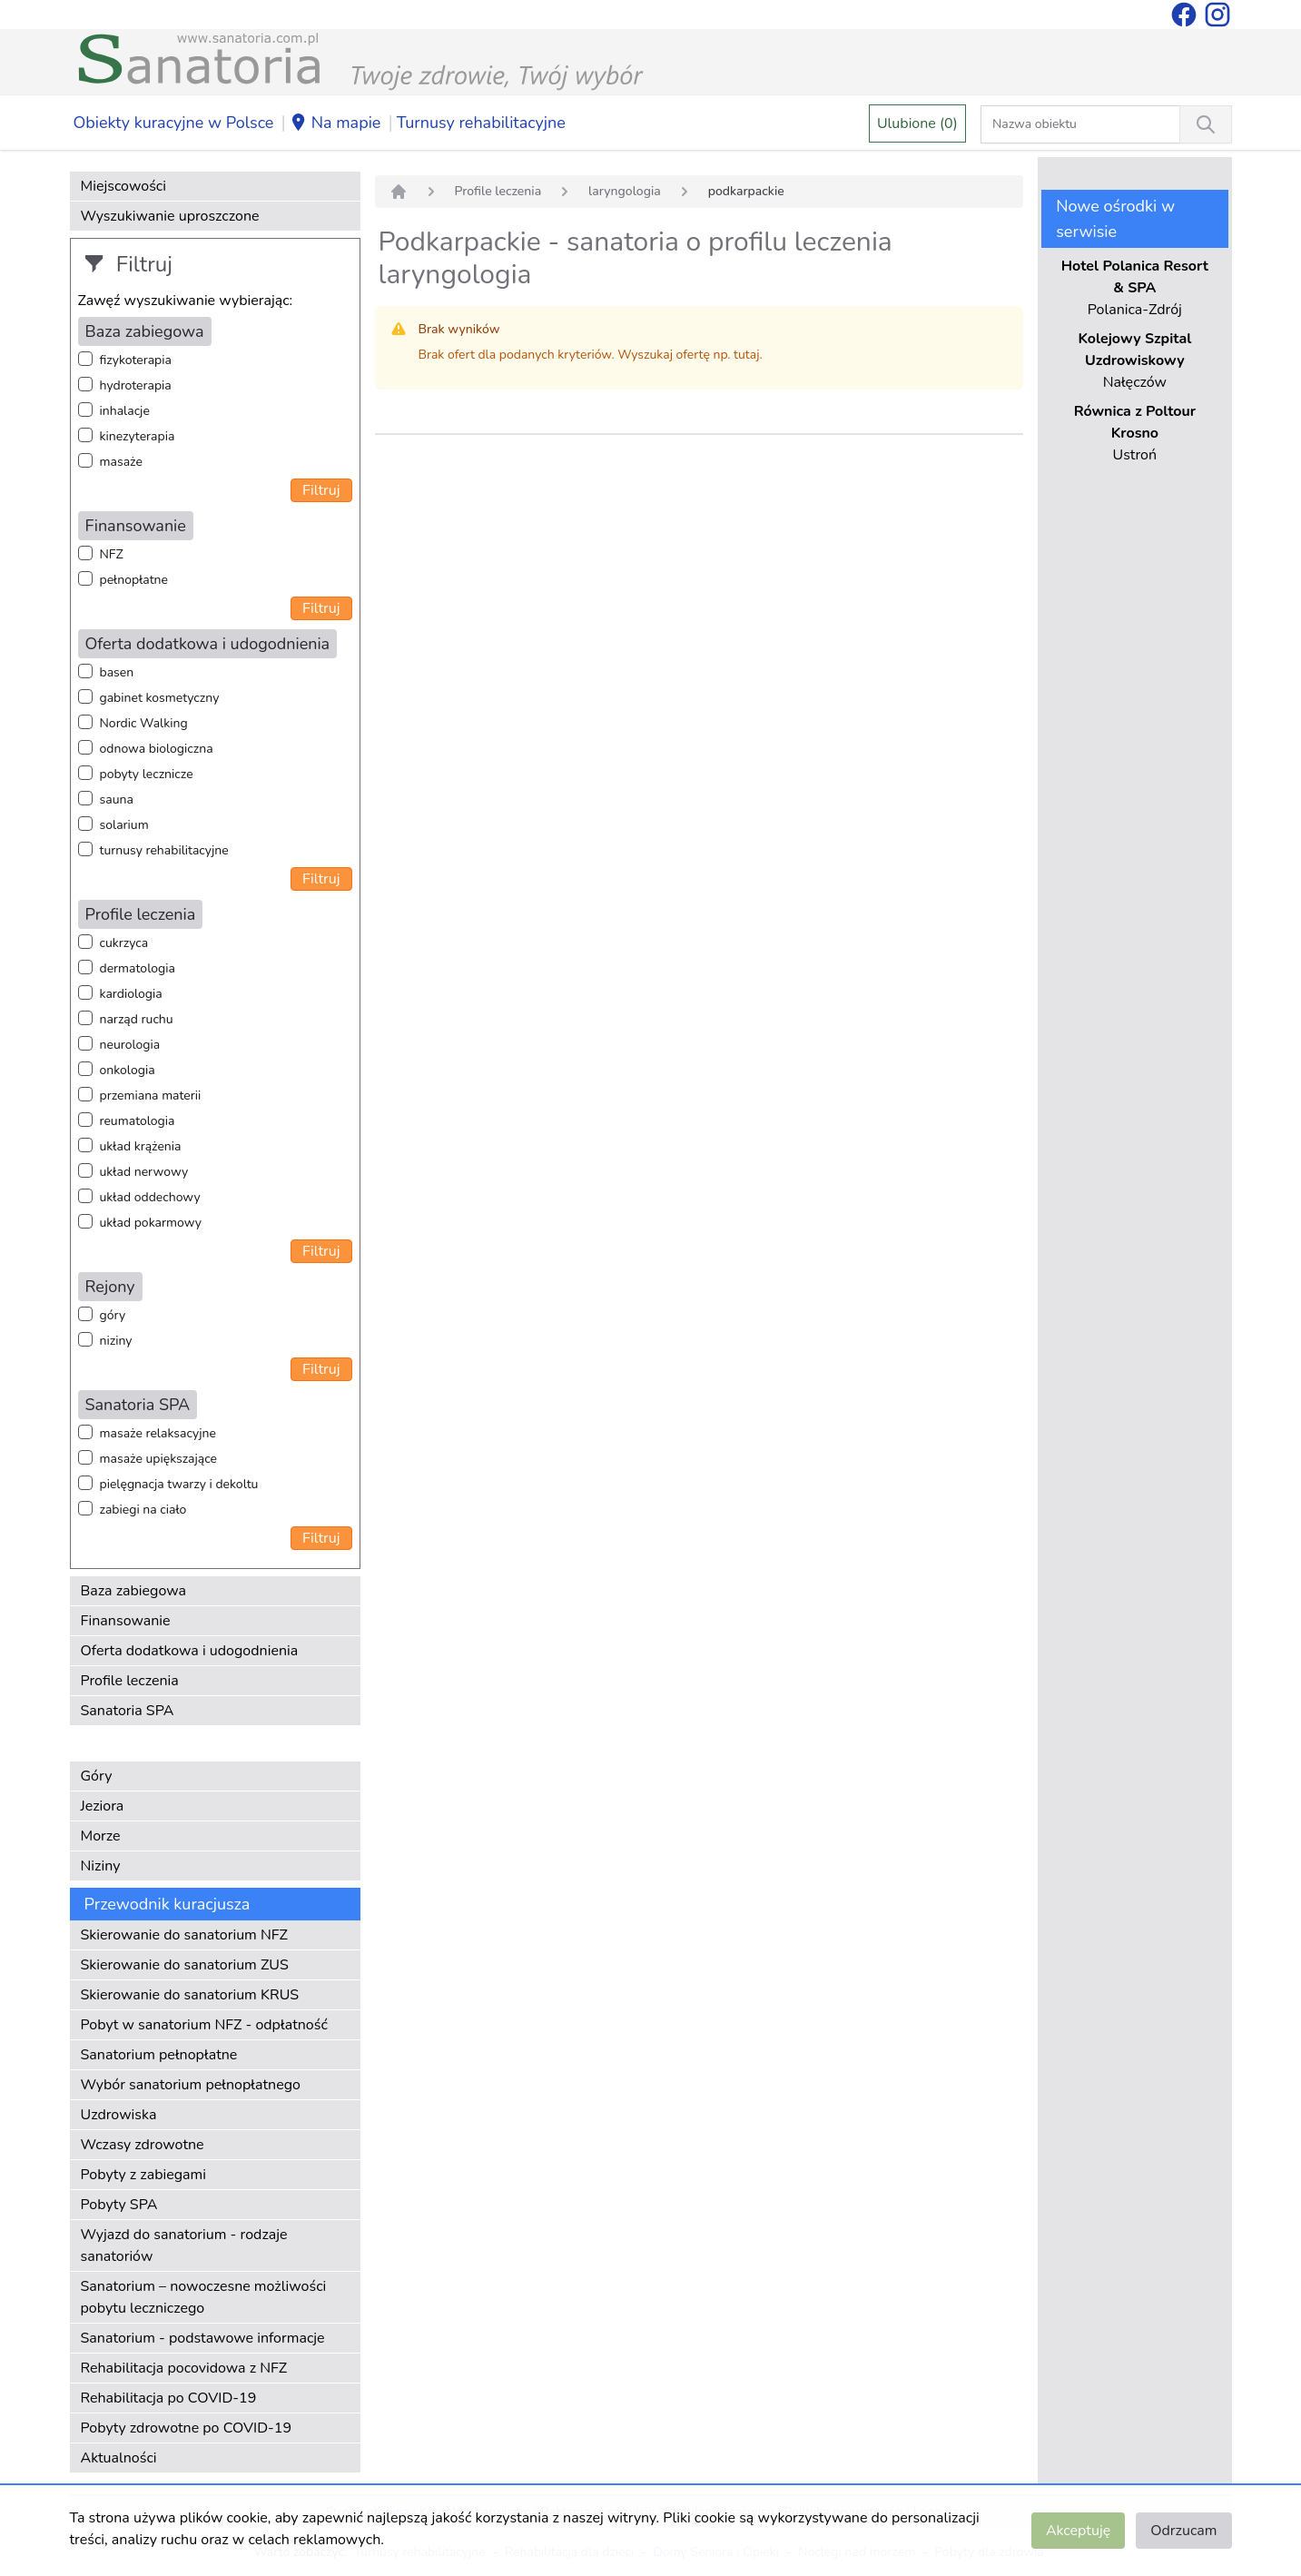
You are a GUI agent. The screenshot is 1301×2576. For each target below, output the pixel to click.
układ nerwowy (144, 1171)
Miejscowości (123, 186)
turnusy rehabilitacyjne (164, 850)
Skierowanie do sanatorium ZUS (185, 1965)
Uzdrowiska (119, 2115)
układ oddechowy (150, 1197)
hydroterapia (136, 385)
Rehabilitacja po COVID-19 (169, 2398)
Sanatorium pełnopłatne (159, 2055)
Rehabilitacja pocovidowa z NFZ (184, 2368)
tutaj (746, 354)
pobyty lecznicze (146, 774)
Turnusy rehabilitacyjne (481, 122)
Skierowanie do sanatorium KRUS (190, 1995)
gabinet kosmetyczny (160, 697)
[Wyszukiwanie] (1205, 124)
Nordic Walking (144, 723)
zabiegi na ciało (143, 1509)
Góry (97, 1776)
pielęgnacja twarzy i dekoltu (179, 1484)
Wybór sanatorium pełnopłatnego (191, 2085)
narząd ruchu (136, 1019)
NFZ (111, 554)
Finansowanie (126, 1621)
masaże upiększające (159, 1458)
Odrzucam (1183, 2531)
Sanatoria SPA (127, 1711)
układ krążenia (141, 1146)
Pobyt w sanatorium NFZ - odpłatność (204, 2025)
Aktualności (119, 2458)
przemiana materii (151, 1095)
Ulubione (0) (917, 123)
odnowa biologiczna (156, 748)
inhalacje (125, 410)
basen (117, 672)
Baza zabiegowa (134, 1591)
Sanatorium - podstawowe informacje (203, 2338)
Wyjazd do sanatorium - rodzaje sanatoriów (184, 2245)
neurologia (130, 1044)
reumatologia (137, 1121)
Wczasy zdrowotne (142, 2145)
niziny (116, 1340)
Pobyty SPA (119, 2205)
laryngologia (624, 191)
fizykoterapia (136, 360)
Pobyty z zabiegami (143, 2175)
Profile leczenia (130, 1681)
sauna (116, 799)
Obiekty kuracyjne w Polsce (174, 122)
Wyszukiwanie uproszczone (170, 216)
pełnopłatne (134, 579)
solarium (124, 825)
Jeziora (102, 1806)
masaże (121, 461)
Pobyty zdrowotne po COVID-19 (186, 2428)
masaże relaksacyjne (158, 1433)
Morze (101, 1836)
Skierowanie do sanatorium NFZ (184, 1935)
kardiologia (131, 993)
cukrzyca (124, 943)
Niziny (101, 1866)
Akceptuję (1078, 2531)
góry (113, 1315)
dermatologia (137, 968)
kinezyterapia (137, 436)
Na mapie (335, 123)
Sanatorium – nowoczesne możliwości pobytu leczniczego (204, 2297)
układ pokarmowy (151, 1222)
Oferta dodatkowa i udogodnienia (190, 1651)
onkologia (127, 1070)
